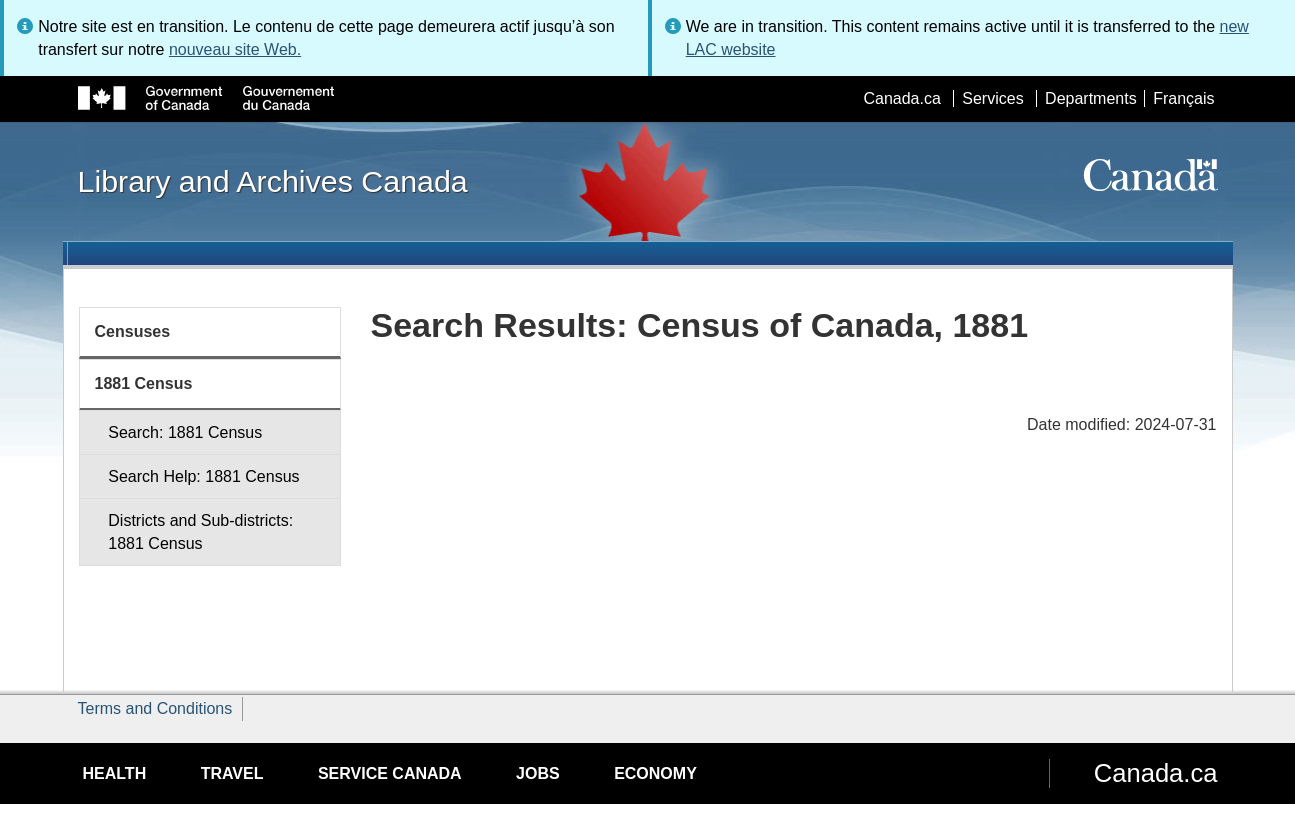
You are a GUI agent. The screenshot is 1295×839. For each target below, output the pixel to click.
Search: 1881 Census (185, 432)
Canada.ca (901, 98)
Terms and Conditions (155, 708)
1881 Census (144, 383)
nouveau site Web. (235, 49)
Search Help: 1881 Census (203, 476)
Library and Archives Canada (273, 181)
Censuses (133, 331)
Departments (1091, 98)
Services (992, 98)
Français (1183, 98)
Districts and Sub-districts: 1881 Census (200, 532)
